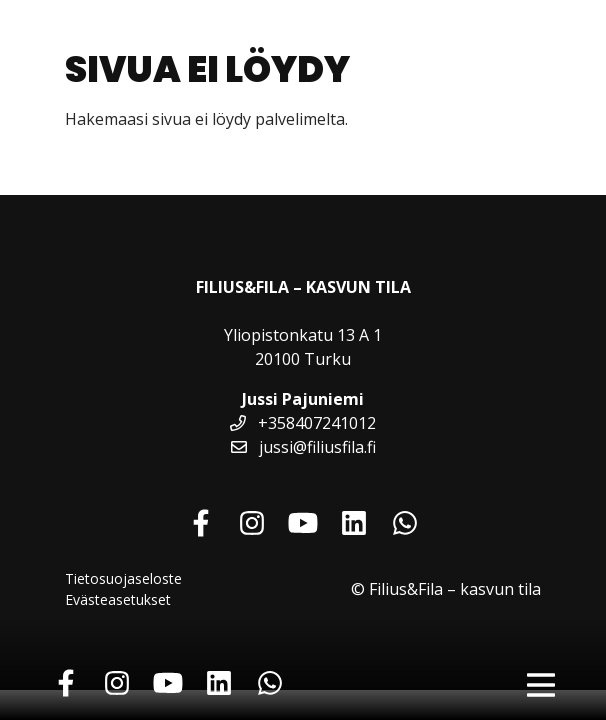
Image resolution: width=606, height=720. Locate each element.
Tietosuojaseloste (123, 578)
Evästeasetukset (118, 599)
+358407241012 (303, 423)
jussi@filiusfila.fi (303, 447)
